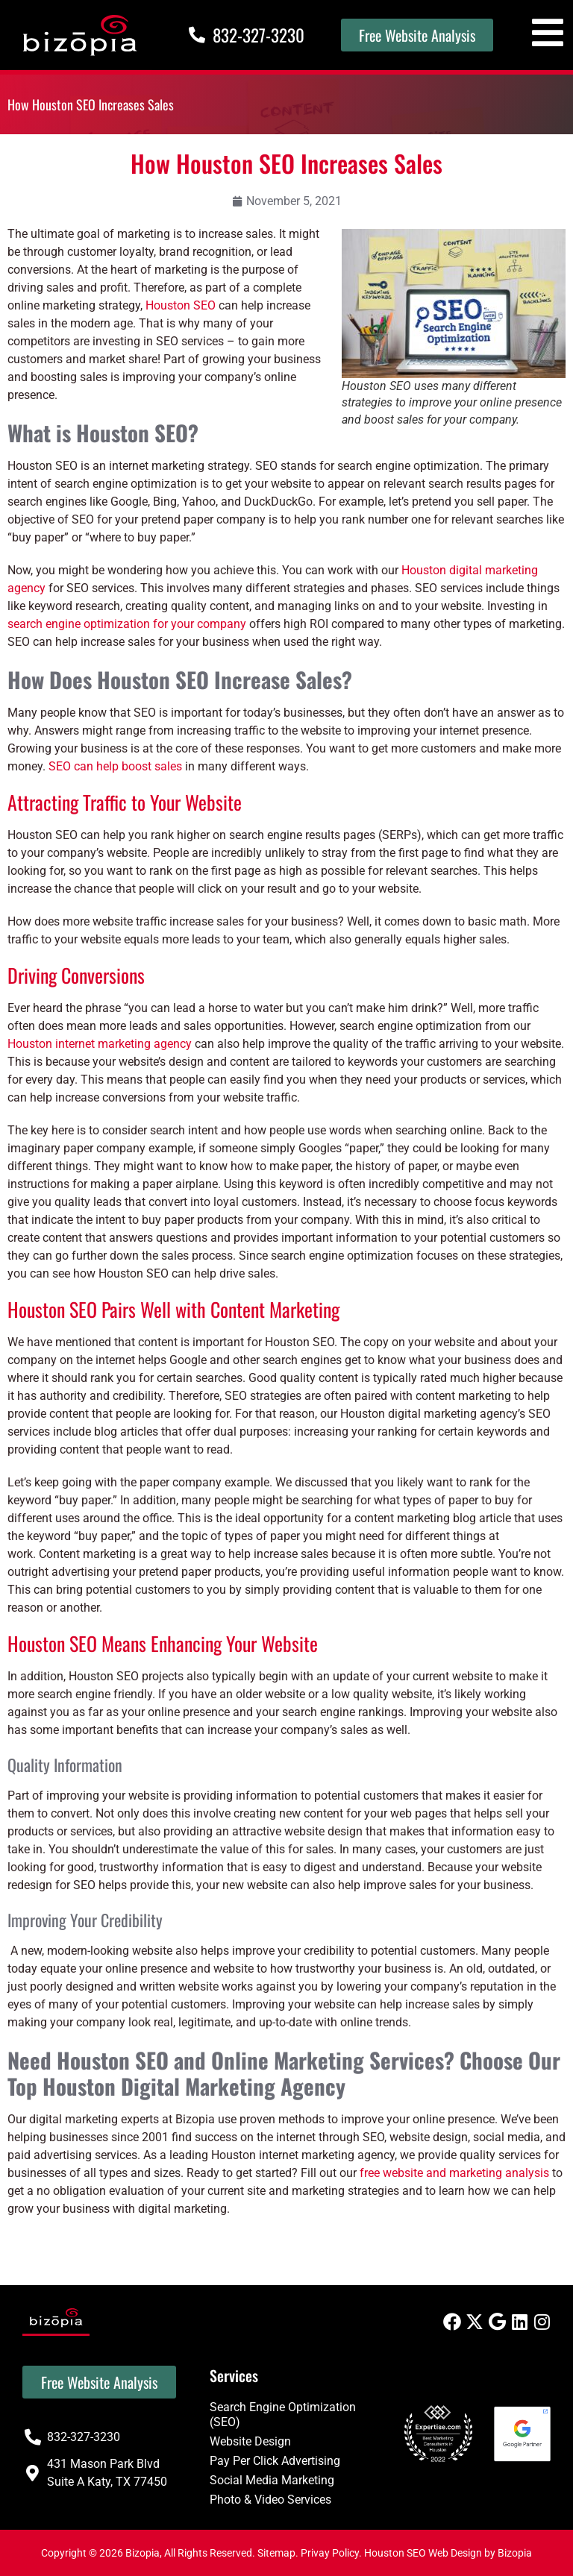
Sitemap (276, 2553)
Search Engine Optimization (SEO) (283, 2414)
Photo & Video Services (270, 2499)
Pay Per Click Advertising (275, 2461)
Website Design (250, 2441)
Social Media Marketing (272, 2480)
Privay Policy (330, 2553)
